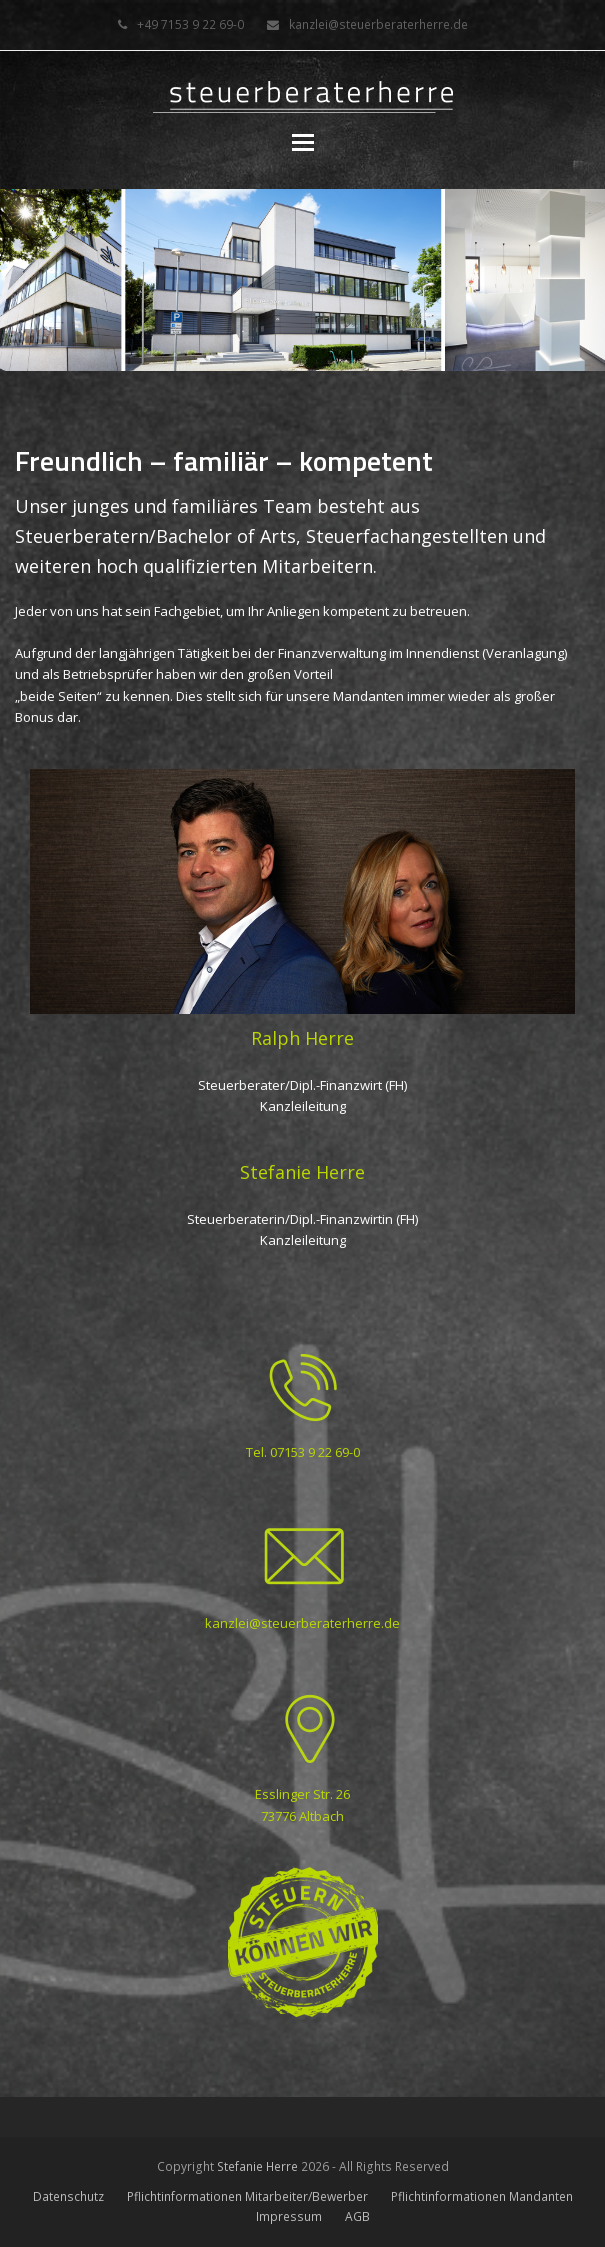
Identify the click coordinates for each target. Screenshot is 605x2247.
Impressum (289, 2216)
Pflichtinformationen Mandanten (482, 2196)
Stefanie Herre (257, 2166)
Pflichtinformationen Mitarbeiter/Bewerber (247, 2196)
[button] (303, 141)
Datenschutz (68, 2196)
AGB (357, 2216)
